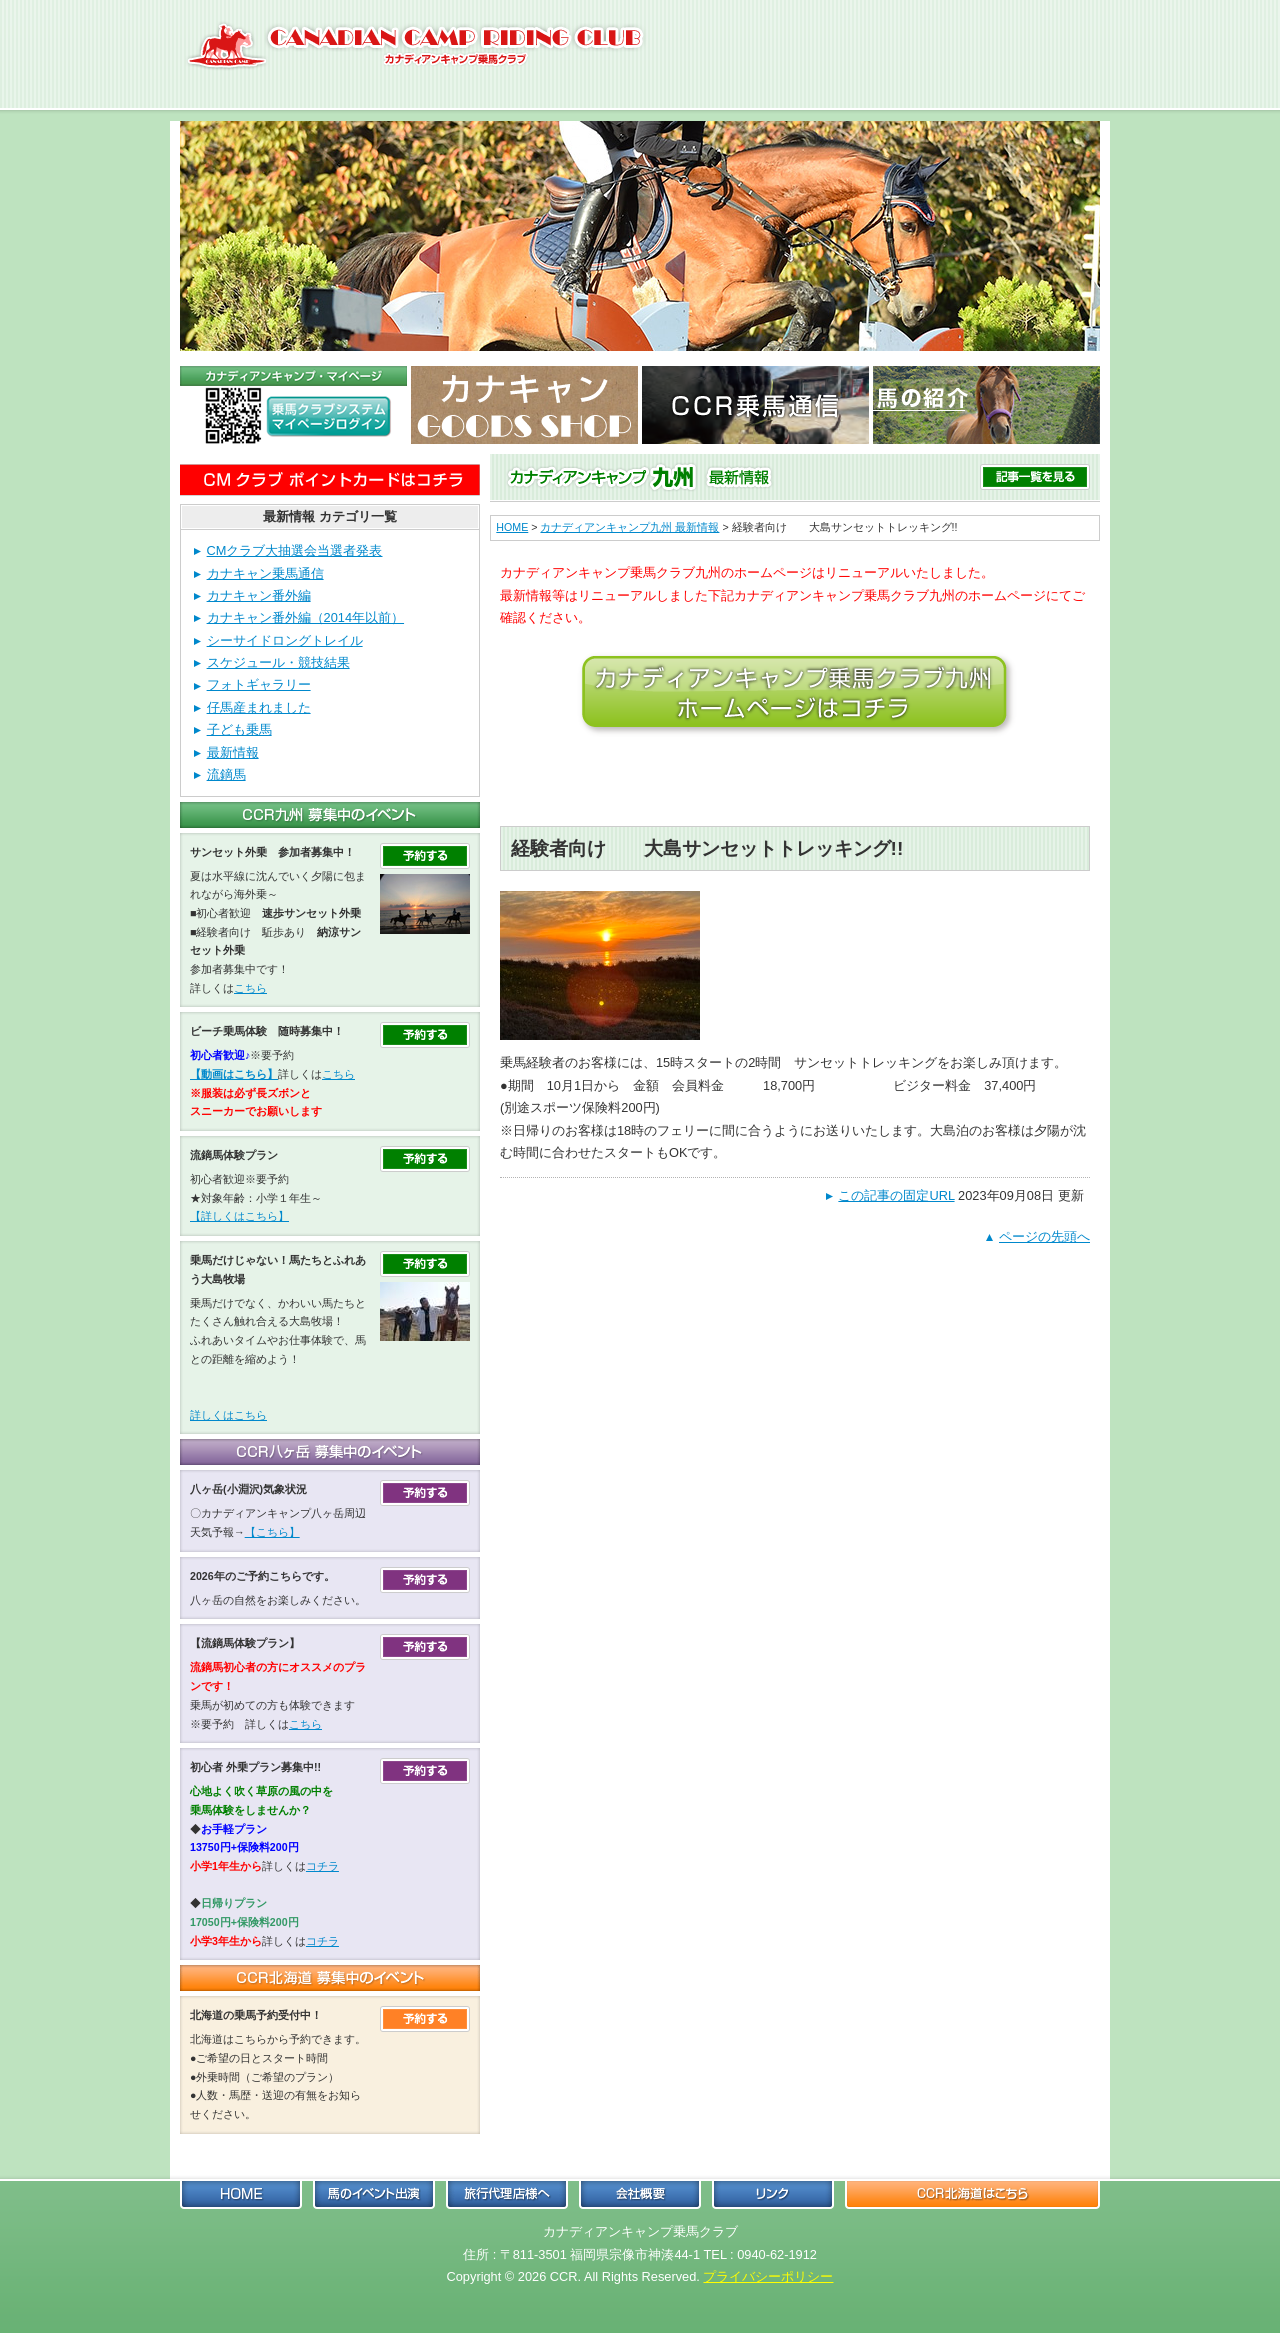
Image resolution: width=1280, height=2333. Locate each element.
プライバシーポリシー (768, 2276)
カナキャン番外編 (259, 595)
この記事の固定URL (896, 1195)
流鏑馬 (226, 774)
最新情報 (233, 752)
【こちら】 (272, 1532)
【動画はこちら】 (234, 1074)
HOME (512, 527)
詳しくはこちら (228, 1415)
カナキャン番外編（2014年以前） (305, 617)
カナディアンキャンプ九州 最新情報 (629, 527)
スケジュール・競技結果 (278, 662)
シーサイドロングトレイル (285, 640)
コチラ (322, 1866)
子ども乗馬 (239, 729)
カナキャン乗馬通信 (265, 573)
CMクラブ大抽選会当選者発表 (295, 550)
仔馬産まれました (259, 707)
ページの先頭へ (1044, 1236)
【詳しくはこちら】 (239, 1216)
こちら (250, 988)
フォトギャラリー (259, 684)
